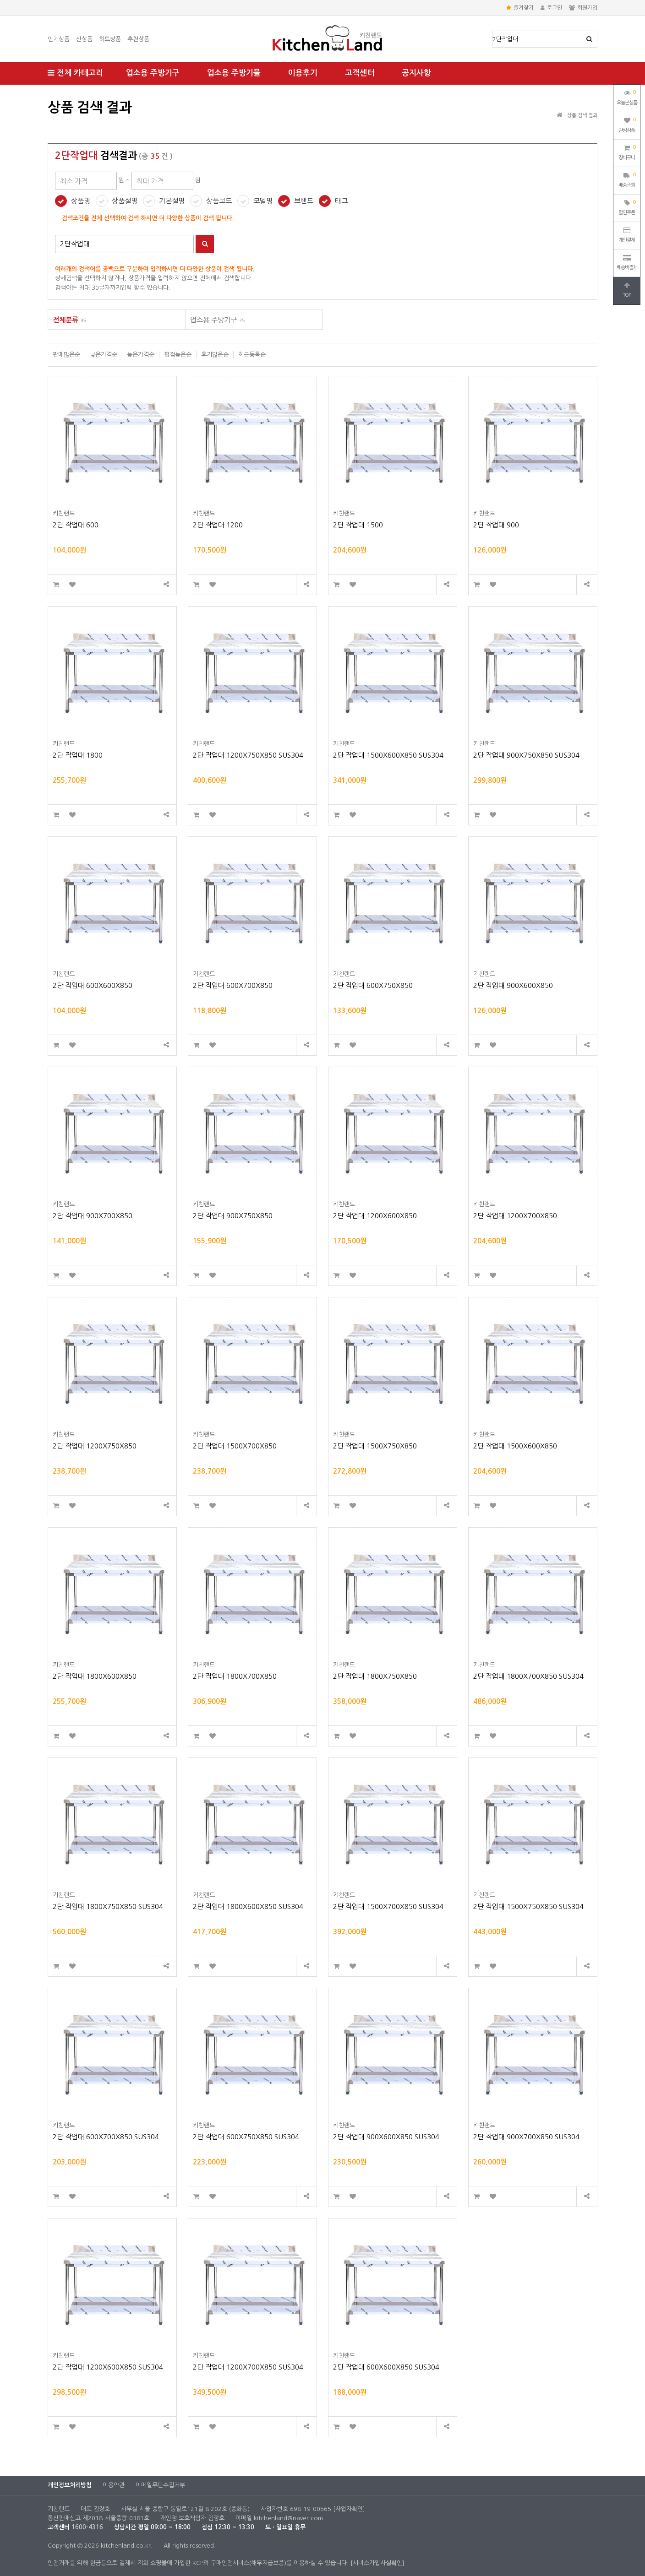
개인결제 (626, 235)
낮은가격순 (103, 355)
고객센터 (359, 73)
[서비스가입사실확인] (377, 2563)
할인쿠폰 (626, 206)
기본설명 (172, 200)
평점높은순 (177, 355)
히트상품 (110, 39)
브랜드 (303, 200)
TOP (627, 290)
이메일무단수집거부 (160, 2485)
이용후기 (302, 73)
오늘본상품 (627, 96)
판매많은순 (66, 355)
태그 (341, 200)
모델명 (263, 200)
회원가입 (583, 8)
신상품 (84, 39)
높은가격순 (140, 355)
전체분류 (70, 319)
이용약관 (114, 2485)
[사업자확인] (349, 2509)
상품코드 (219, 200)
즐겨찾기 (520, 8)
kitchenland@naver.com (288, 2518)
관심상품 (626, 124)
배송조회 (626, 179)
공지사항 (416, 73)
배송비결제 (627, 262)
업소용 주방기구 (153, 73)
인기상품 (59, 39)
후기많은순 (215, 355)
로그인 (551, 8)
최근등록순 (252, 355)
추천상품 (138, 39)
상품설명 (124, 200)
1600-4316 (87, 2527)
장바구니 (626, 151)
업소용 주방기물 (234, 73)
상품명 (492, 31)
